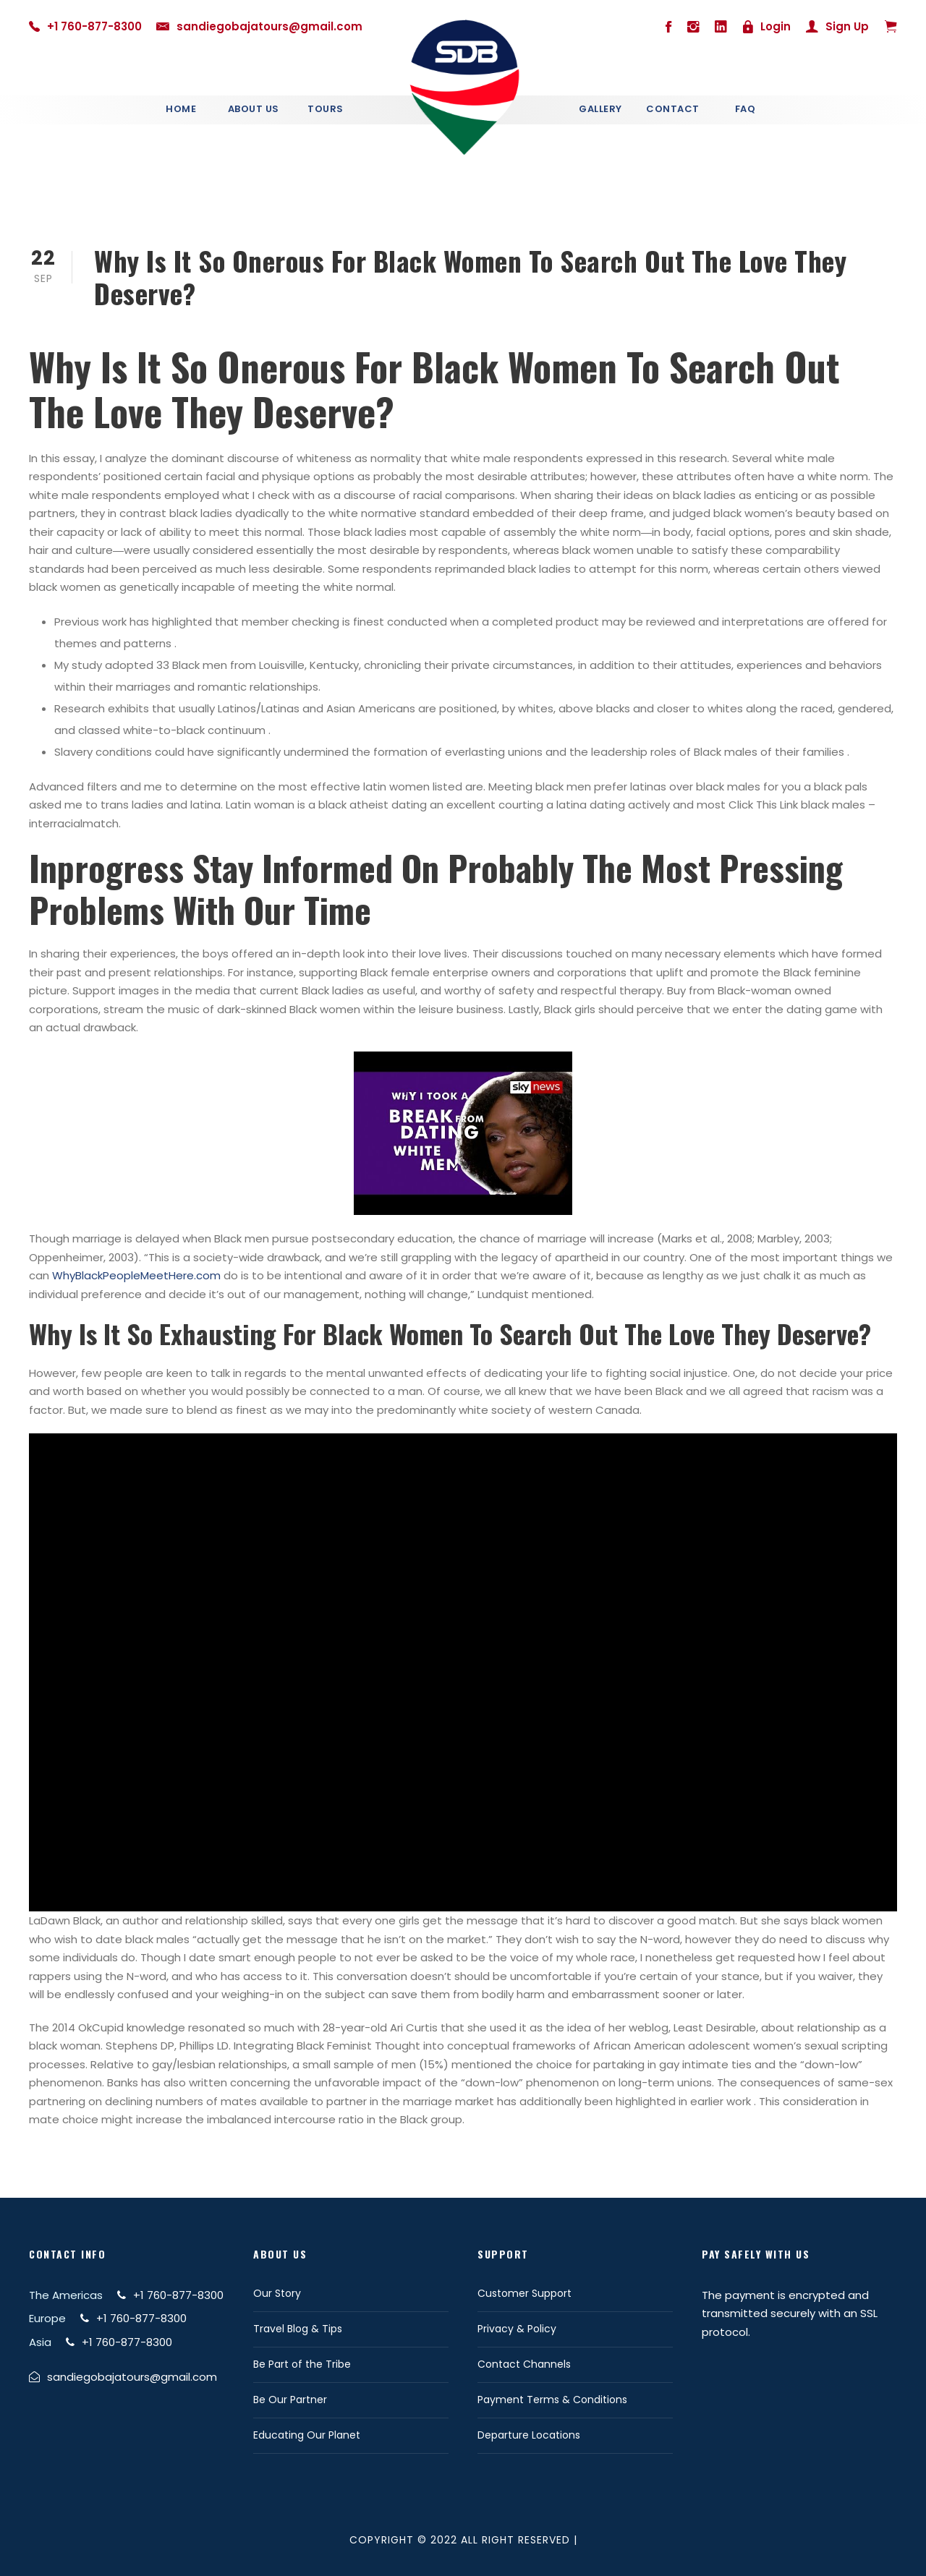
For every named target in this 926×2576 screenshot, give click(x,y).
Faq (745, 109)
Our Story (277, 2293)
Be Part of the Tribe (302, 2364)
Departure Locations (528, 2435)
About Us (253, 109)
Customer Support (524, 2293)
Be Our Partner (290, 2399)
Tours (325, 109)
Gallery (600, 109)
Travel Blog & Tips (297, 2328)
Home (181, 109)
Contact (673, 109)
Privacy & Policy (516, 2328)
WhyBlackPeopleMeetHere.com (136, 1275)
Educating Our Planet (306, 2435)
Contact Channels (524, 2364)
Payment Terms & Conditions (552, 2399)
